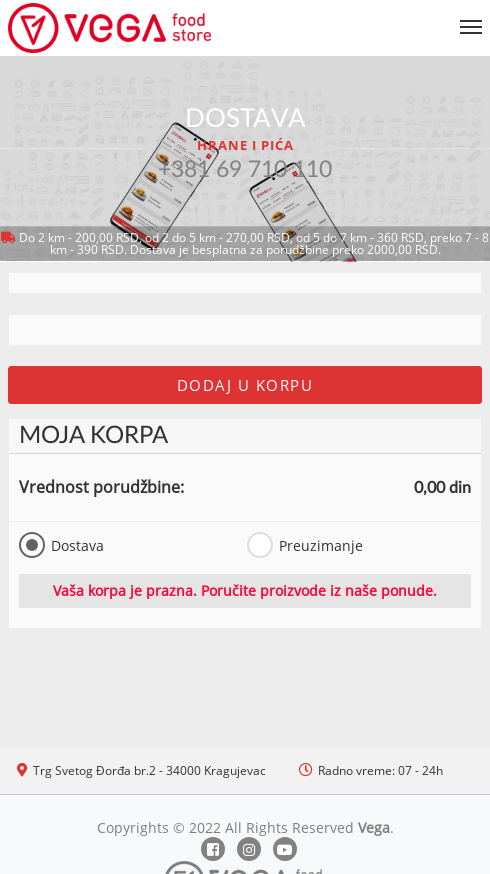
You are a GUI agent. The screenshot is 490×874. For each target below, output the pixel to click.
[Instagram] (249, 849)
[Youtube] (285, 849)
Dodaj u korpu (245, 385)
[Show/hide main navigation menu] (245, 18)
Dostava (61, 545)
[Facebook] (213, 849)
